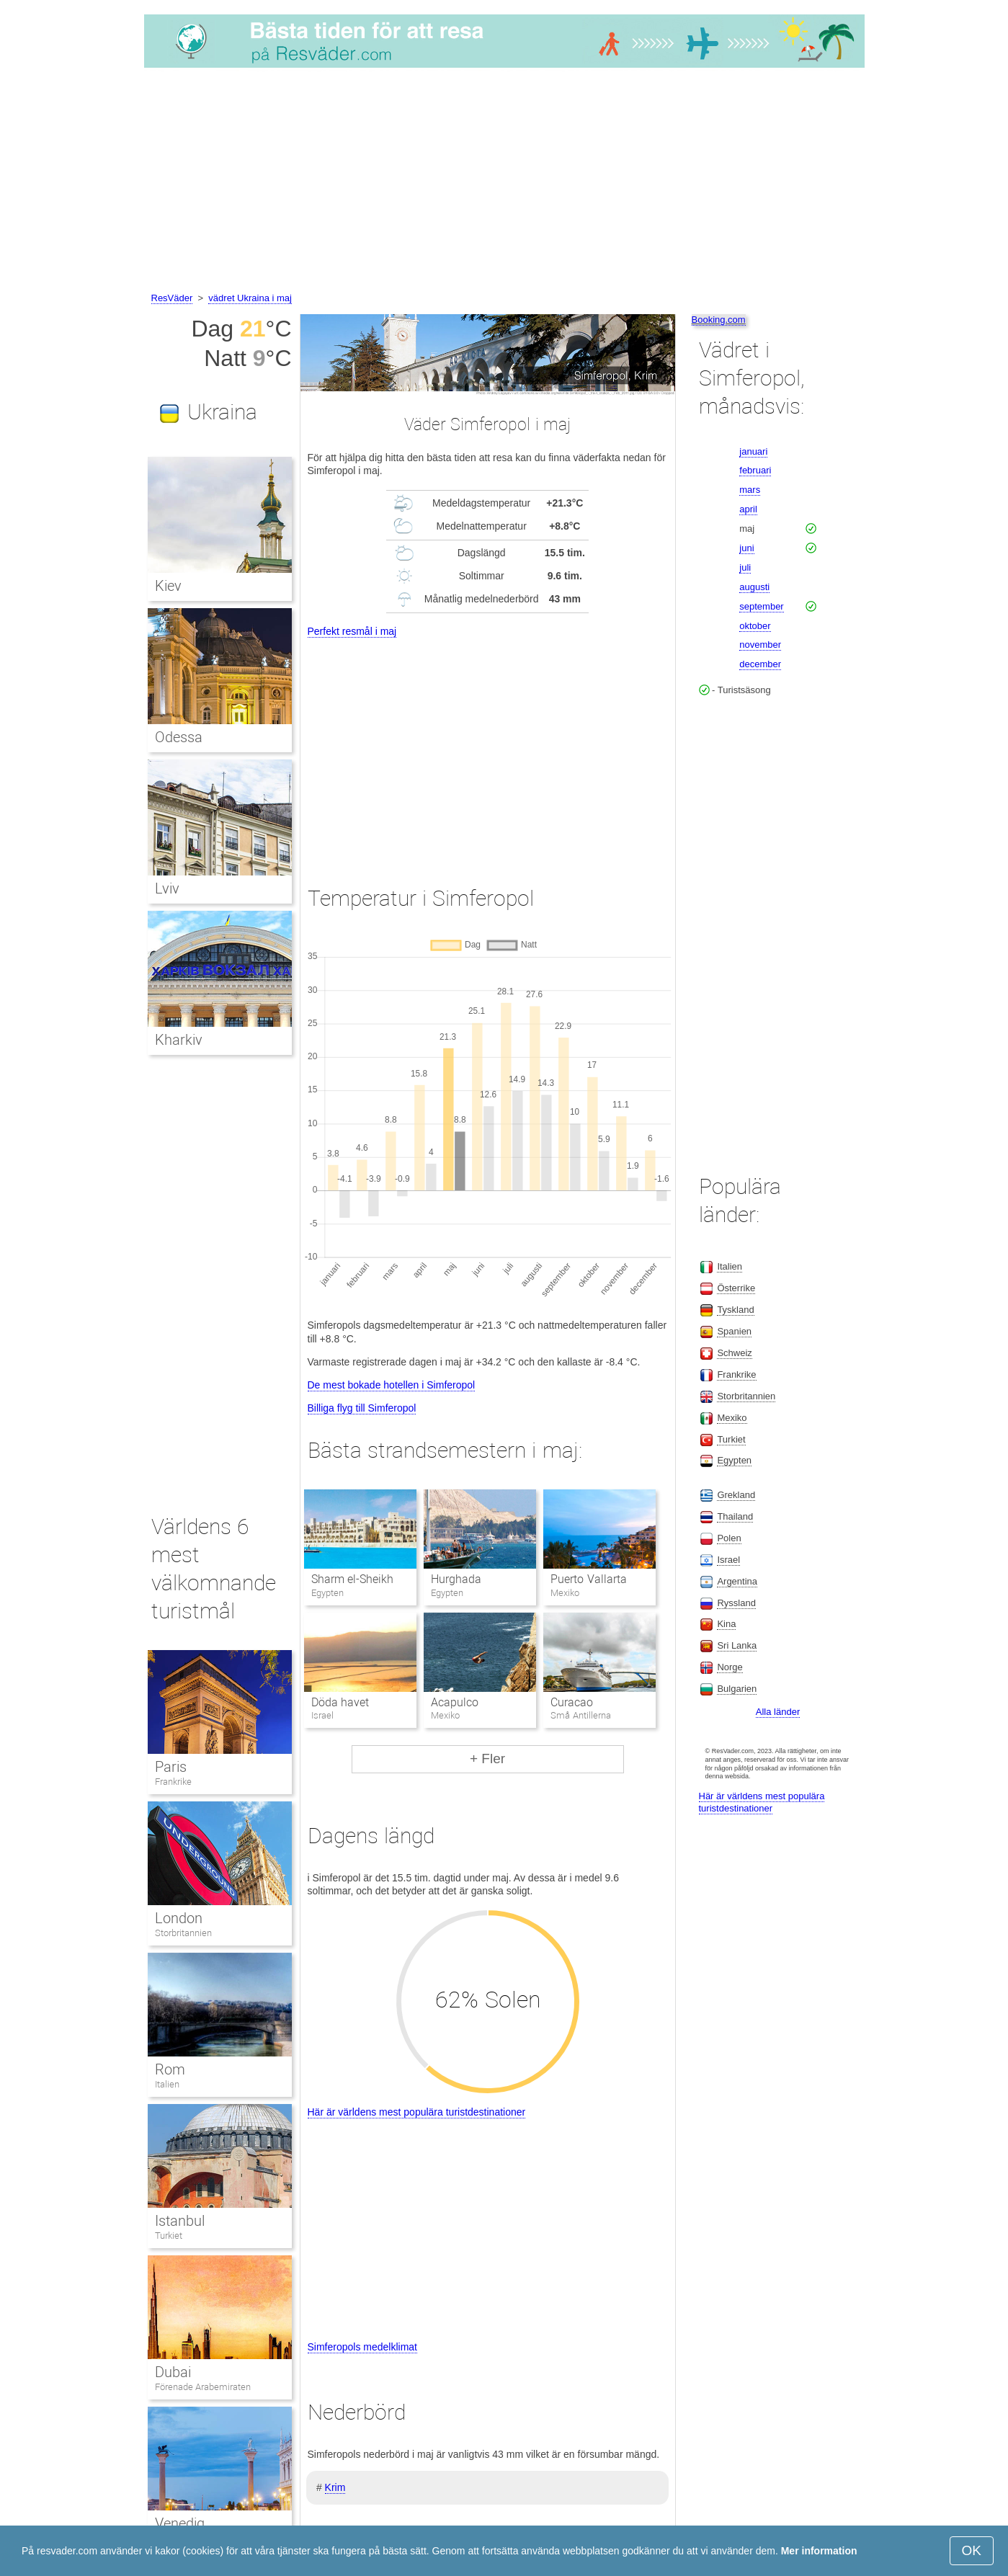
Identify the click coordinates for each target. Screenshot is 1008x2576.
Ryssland (736, 1602)
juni (746, 548)
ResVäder (172, 298)
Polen (729, 1538)
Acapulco (454, 1702)
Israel (728, 1559)
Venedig (180, 2523)
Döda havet (340, 1702)
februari (755, 470)
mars (749, 489)
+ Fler (487, 1758)
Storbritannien (183, 1932)
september (761, 606)
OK (971, 2550)
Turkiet (168, 2235)
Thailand (735, 1516)
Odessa (178, 737)
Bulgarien (737, 1688)
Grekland (736, 1494)
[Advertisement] (504, 182)
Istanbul (180, 2220)
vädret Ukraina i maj (250, 298)
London (178, 1918)
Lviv (167, 888)
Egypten (734, 1460)
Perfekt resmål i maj (352, 631)
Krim (335, 2487)
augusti (754, 586)
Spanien (734, 1331)
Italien (167, 2084)
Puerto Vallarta (588, 1579)
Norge (729, 1667)
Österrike (736, 1288)
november (760, 644)
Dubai (173, 2372)
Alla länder (778, 1711)
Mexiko (731, 1417)
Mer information (819, 2551)
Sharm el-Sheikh (352, 1579)
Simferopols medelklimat (363, 2347)
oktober (754, 625)
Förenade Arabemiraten (203, 2386)
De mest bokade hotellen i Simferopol (392, 1385)
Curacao (571, 1702)
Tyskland (735, 1309)
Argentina (737, 1581)
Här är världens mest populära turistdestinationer (417, 2112)
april (748, 509)
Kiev (168, 585)
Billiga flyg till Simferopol (362, 1408)
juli (745, 567)
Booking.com (719, 319)
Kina (726, 1623)
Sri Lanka (737, 1645)
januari (753, 451)
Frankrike (173, 1781)
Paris (171, 1766)
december (760, 664)
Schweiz (734, 1352)
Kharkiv (178, 1039)
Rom (170, 2069)
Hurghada (456, 1579)
